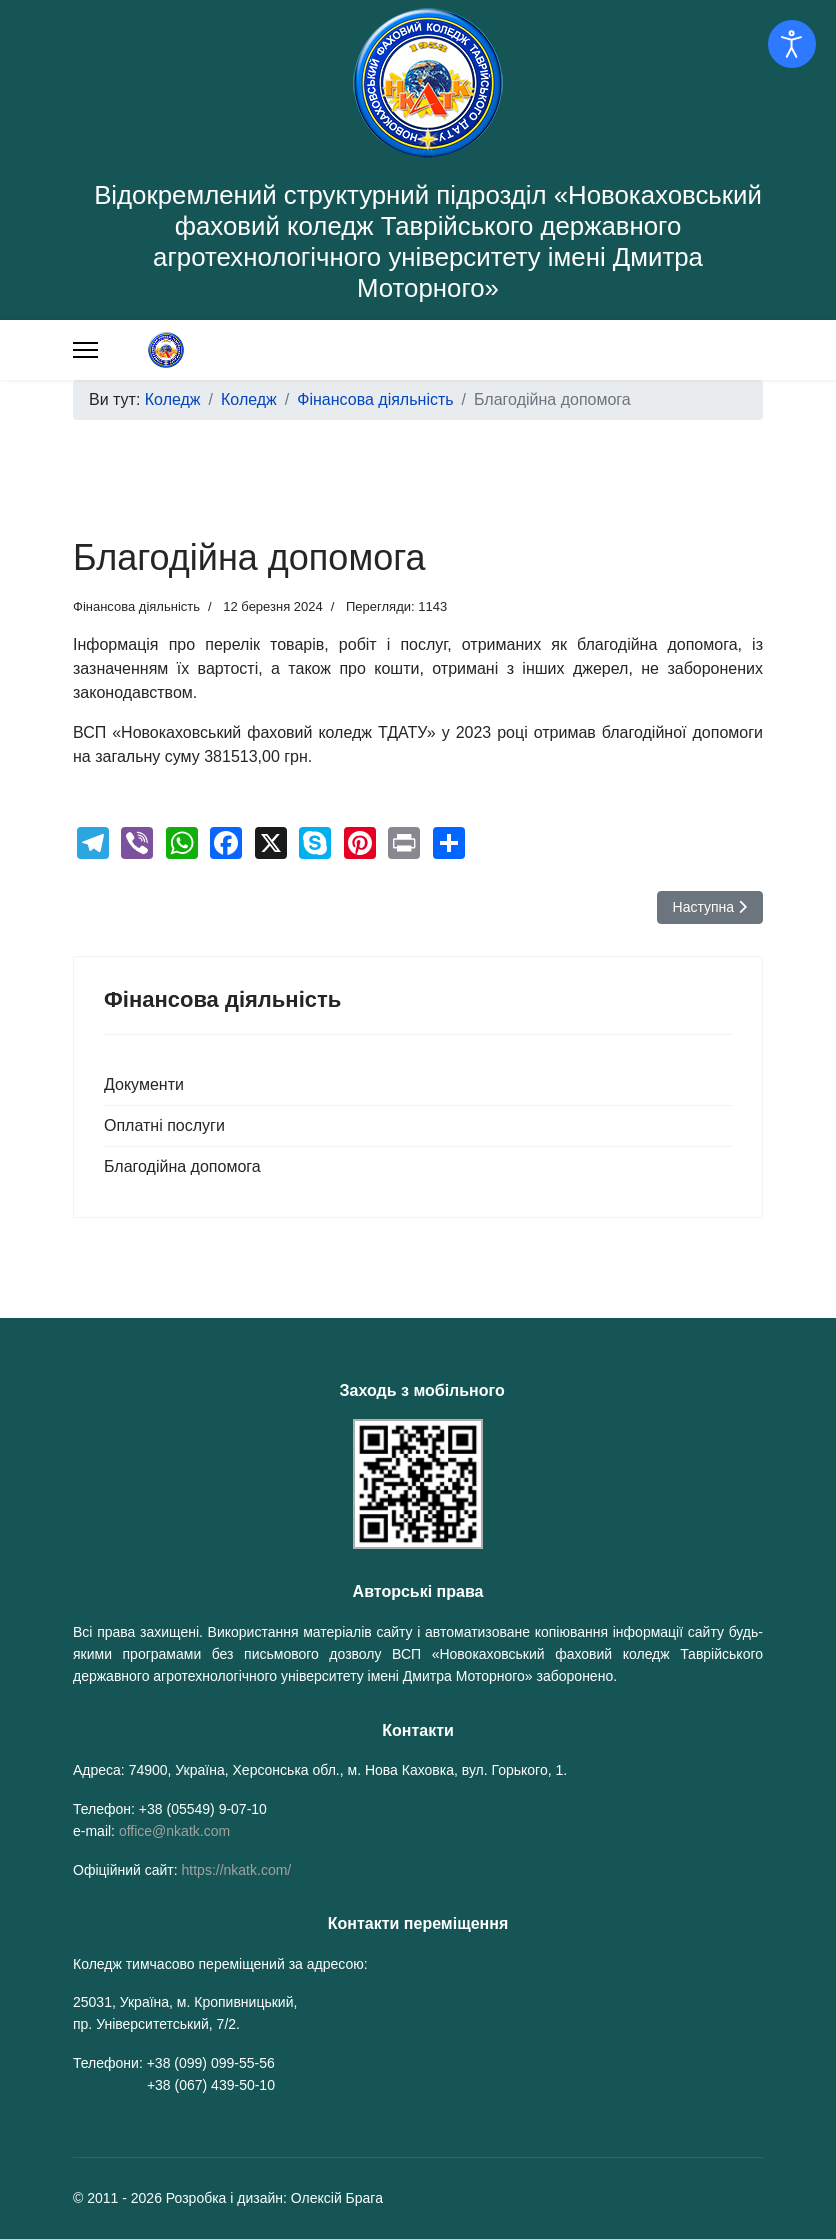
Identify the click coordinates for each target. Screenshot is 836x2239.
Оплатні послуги (164, 1125)
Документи (144, 1084)
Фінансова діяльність (136, 606)
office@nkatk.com (174, 1831)
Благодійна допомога (182, 1166)
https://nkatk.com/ (237, 1870)
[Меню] (85, 350)
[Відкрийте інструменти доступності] (792, 44)
